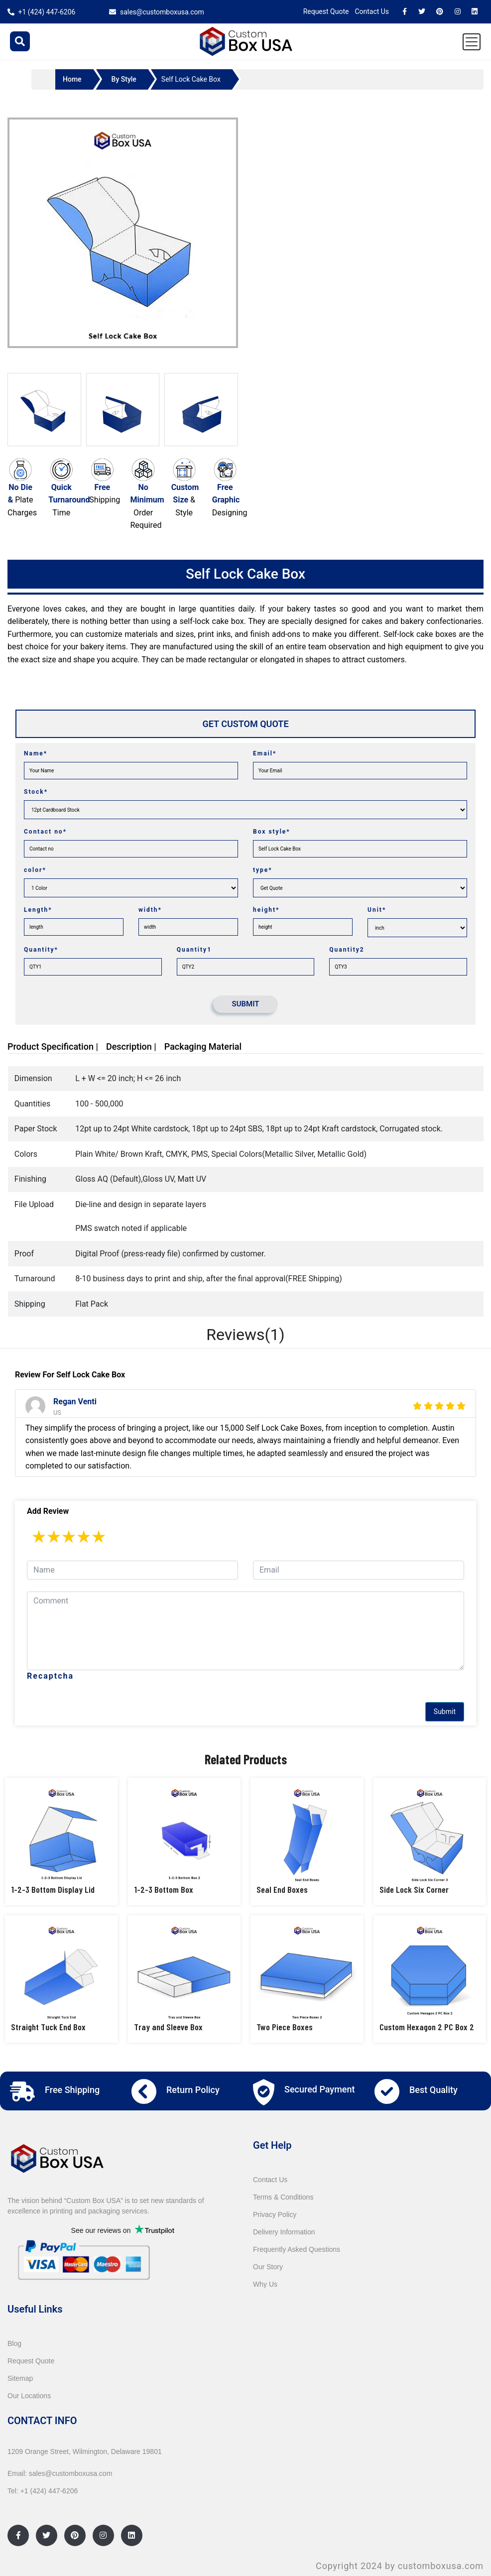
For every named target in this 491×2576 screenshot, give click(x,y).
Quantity (41, 949)
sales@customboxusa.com (162, 12)
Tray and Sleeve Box (168, 2027)
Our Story (268, 2267)
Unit (377, 909)
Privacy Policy (274, 2214)
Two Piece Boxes (284, 2027)
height (266, 909)
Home (72, 79)
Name (35, 753)
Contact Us (372, 11)
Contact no (45, 831)
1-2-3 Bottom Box (163, 1889)
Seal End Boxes (282, 1889)
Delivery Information (284, 2232)
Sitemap (20, 2378)
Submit (445, 1712)
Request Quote (326, 11)
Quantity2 (346, 949)
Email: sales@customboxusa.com (59, 2473)
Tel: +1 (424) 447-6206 (42, 2491)
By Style (124, 79)
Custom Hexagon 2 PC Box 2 (426, 2027)
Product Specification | (52, 1046)
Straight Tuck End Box (48, 2027)
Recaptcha (50, 1676)
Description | (131, 1046)
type (262, 869)
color (35, 869)
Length (38, 909)
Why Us (265, 2284)
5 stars (99, 1537)
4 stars (84, 1537)
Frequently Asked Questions (296, 2249)
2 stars (54, 1537)
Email (264, 753)
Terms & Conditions (283, 2197)
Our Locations (29, 2396)
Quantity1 (194, 949)
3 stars (69, 1537)
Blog (14, 2343)
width (150, 909)
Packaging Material (203, 1046)
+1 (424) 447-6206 (46, 12)
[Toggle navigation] (472, 41)
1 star (39, 1537)
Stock (36, 791)
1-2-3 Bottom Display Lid (53, 1889)
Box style (271, 831)
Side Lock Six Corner (414, 1889)
